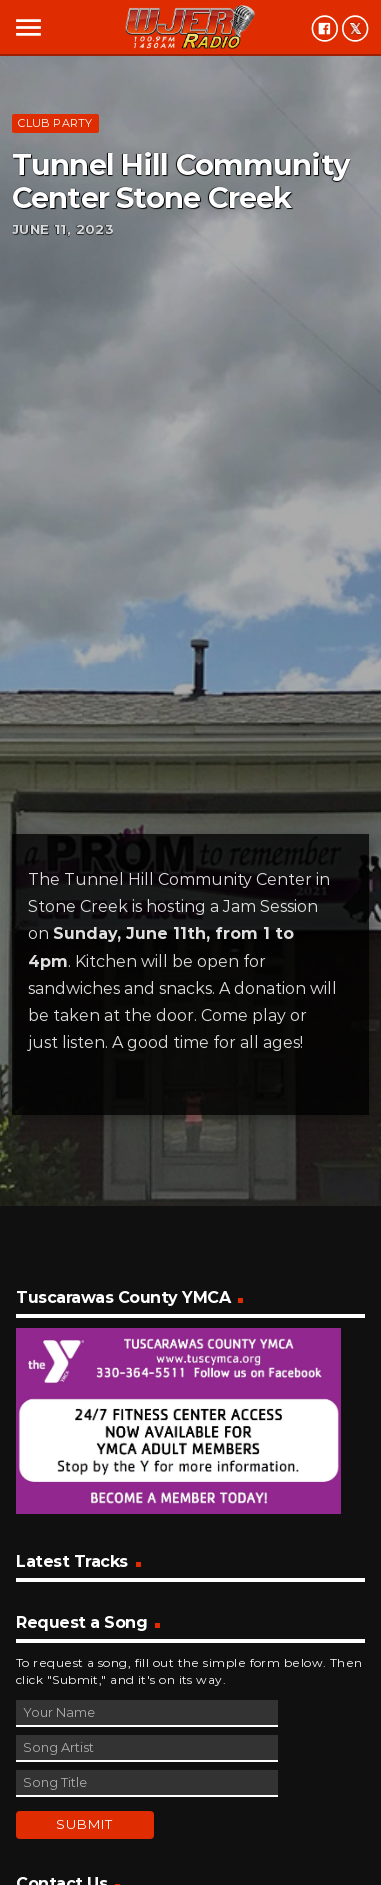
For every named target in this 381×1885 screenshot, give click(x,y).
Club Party (55, 123)
